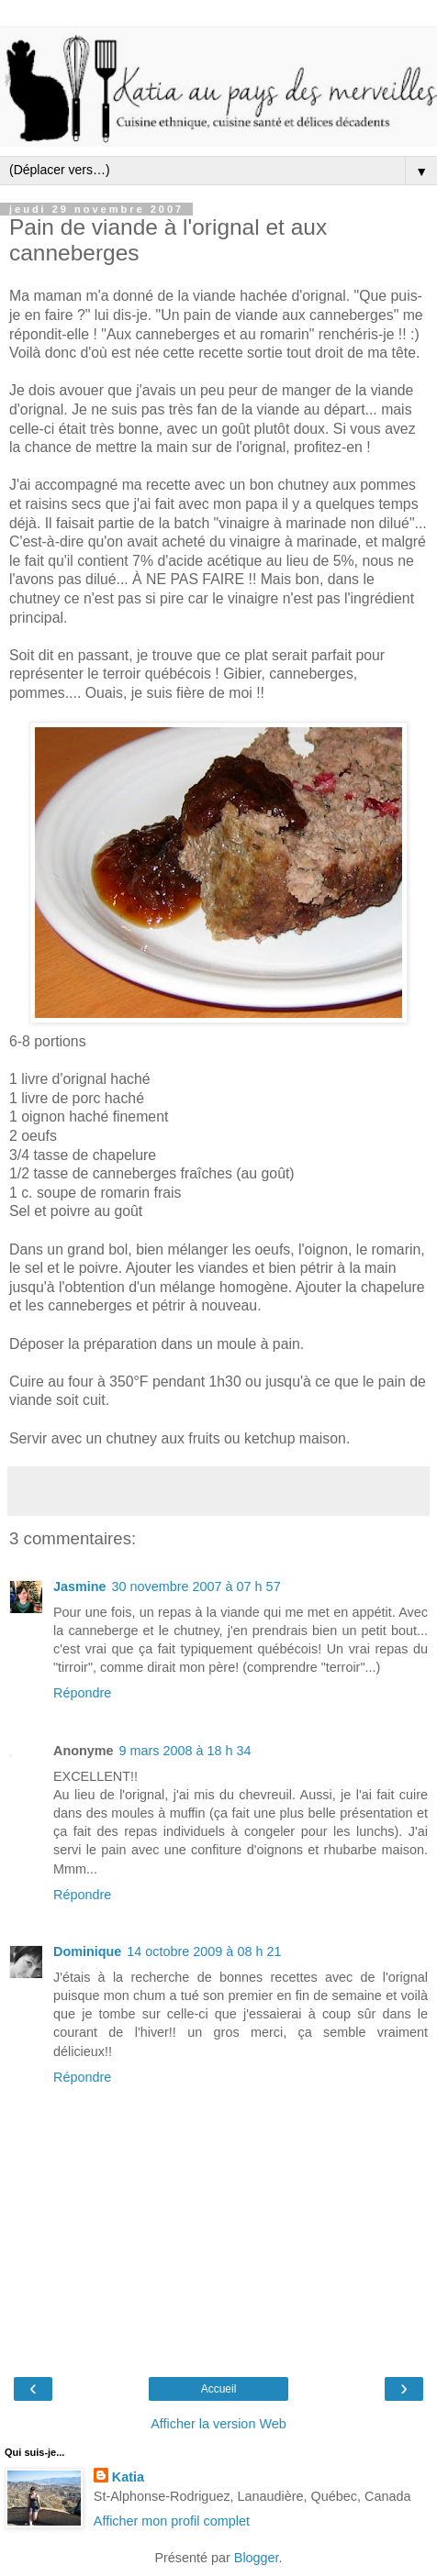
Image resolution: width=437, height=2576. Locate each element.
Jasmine (79, 1586)
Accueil (219, 2389)
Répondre (82, 1693)
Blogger (256, 2557)
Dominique (87, 1951)
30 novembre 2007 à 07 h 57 (196, 1586)
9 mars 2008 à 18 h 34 (185, 1750)
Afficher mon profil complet (172, 2521)
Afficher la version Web (218, 2423)
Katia (128, 2477)
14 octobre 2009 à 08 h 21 (204, 1951)
